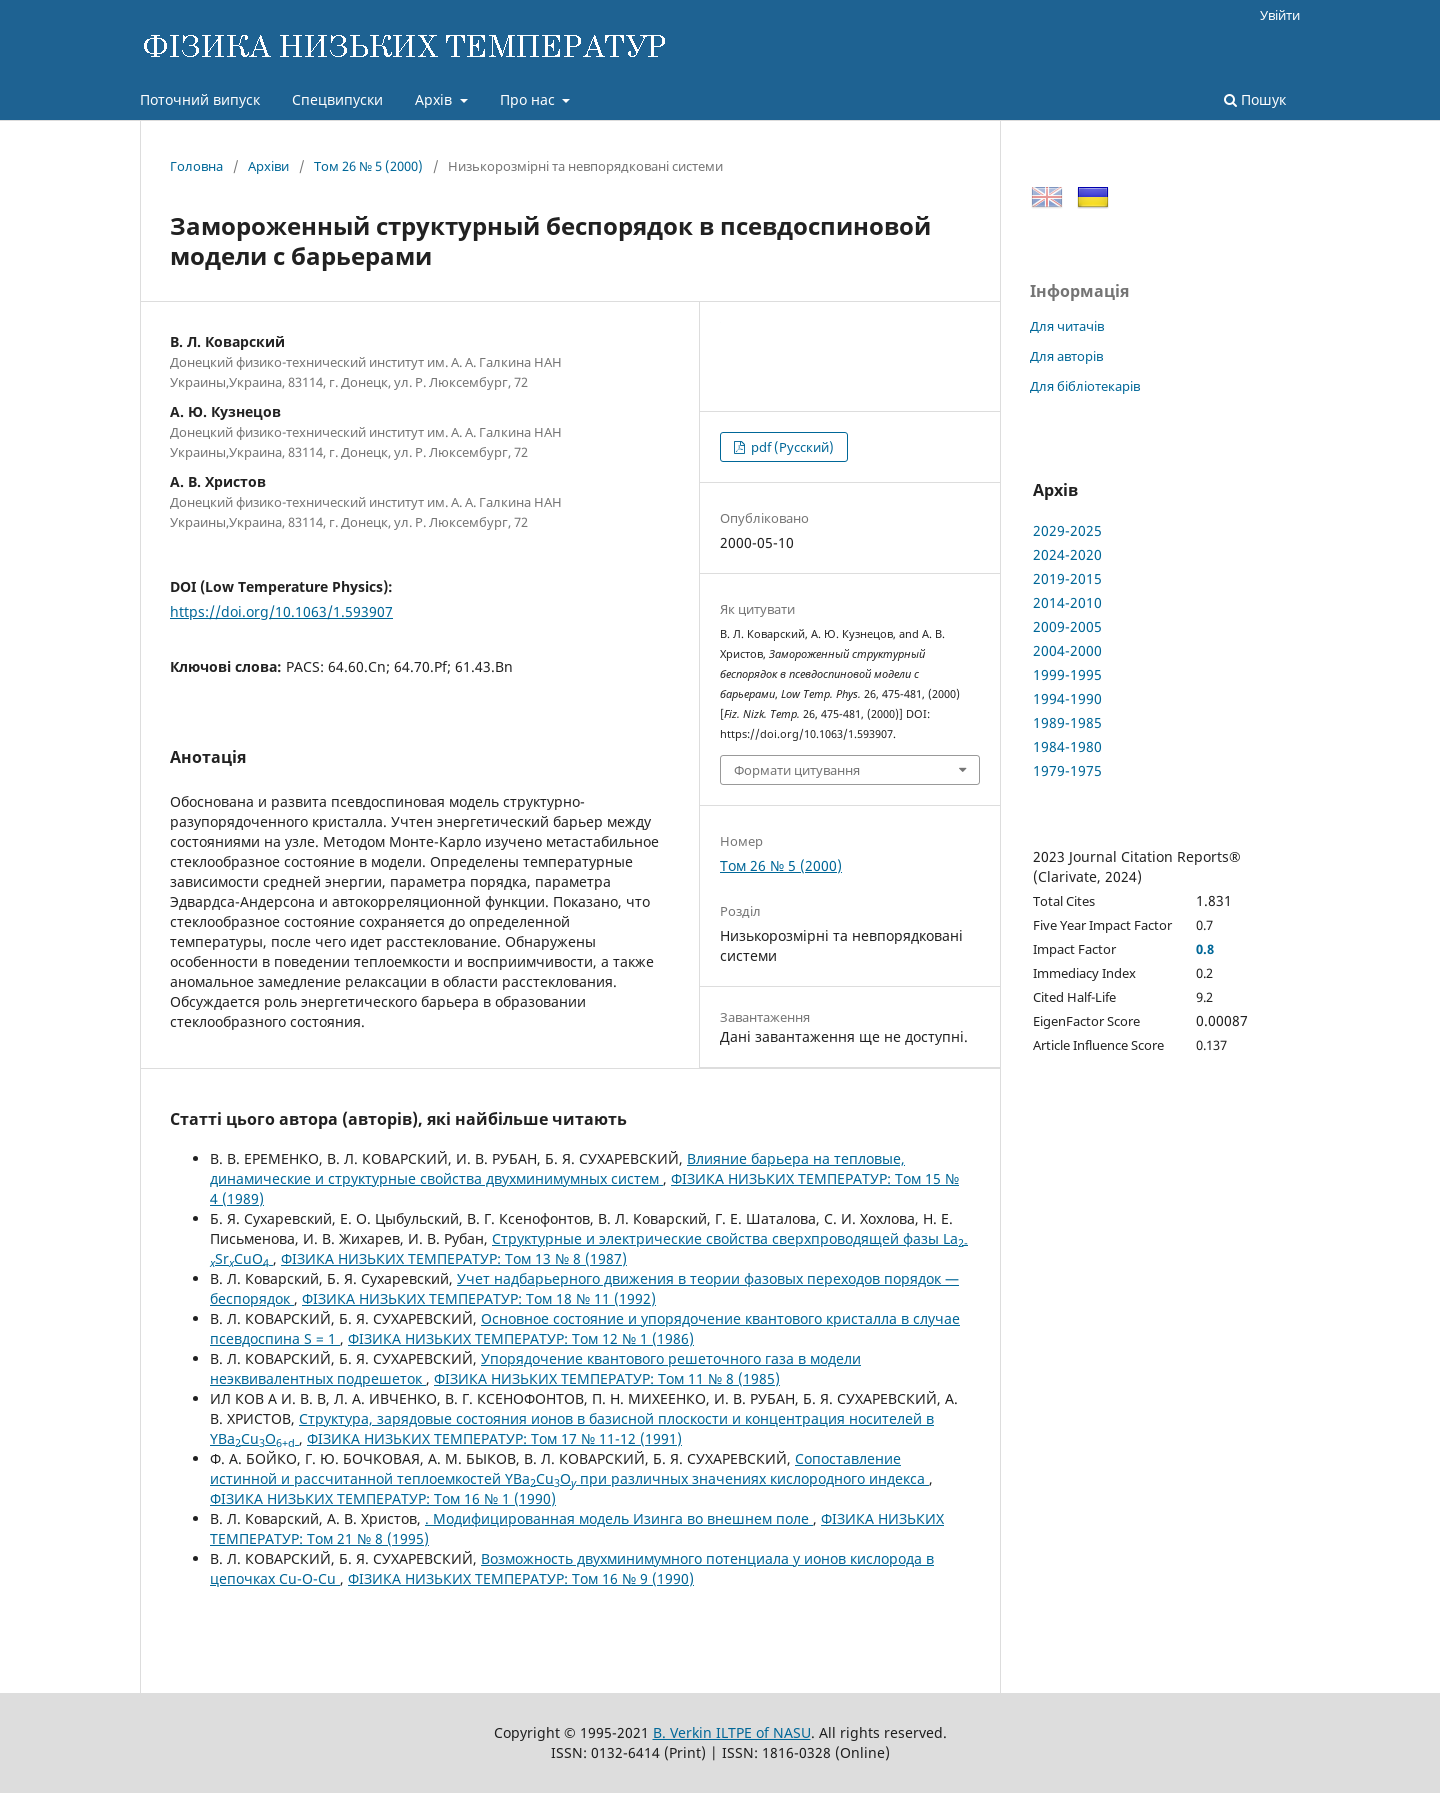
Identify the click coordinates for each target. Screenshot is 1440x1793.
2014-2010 (1067, 602)
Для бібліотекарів (1085, 386)
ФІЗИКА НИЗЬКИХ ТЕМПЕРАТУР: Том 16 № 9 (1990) (521, 1578)
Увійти (1280, 15)
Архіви (268, 166)
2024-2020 (1067, 554)
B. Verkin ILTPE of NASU (732, 1732)
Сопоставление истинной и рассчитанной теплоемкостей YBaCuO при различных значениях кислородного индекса (569, 1468)
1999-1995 (1067, 674)
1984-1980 (1067, 746)
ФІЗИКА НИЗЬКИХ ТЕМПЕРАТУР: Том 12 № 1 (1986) (521, 1338)
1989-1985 (1067, 722)
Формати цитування (797, 770)
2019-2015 (1067, 578)
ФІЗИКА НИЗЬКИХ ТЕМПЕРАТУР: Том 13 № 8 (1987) (454, 1258)
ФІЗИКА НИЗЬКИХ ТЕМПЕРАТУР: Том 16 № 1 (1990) (383, 1498)
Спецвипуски (337, 99)
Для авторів (1066, 356)
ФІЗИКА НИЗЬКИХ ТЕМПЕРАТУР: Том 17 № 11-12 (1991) (494, 1438)
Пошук (1255, 99)
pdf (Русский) (791, 447)
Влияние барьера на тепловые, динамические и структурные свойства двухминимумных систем (557, 1168)
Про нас (529, 99)
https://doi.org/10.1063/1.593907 (281, 611)
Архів (435, 99)
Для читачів (1067, 326)
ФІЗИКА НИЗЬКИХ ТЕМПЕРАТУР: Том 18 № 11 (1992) (479, 1298)
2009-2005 (1067, 626)
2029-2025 (1067, 530)
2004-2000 (1067, 650)
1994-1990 (1067, 698)
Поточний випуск (200, 99)
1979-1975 (1067, 770)
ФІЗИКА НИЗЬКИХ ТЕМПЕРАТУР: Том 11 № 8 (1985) (607, 1378)
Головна (196, 166)
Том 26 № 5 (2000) (368, 166)
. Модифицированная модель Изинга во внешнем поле (619, 1518)
